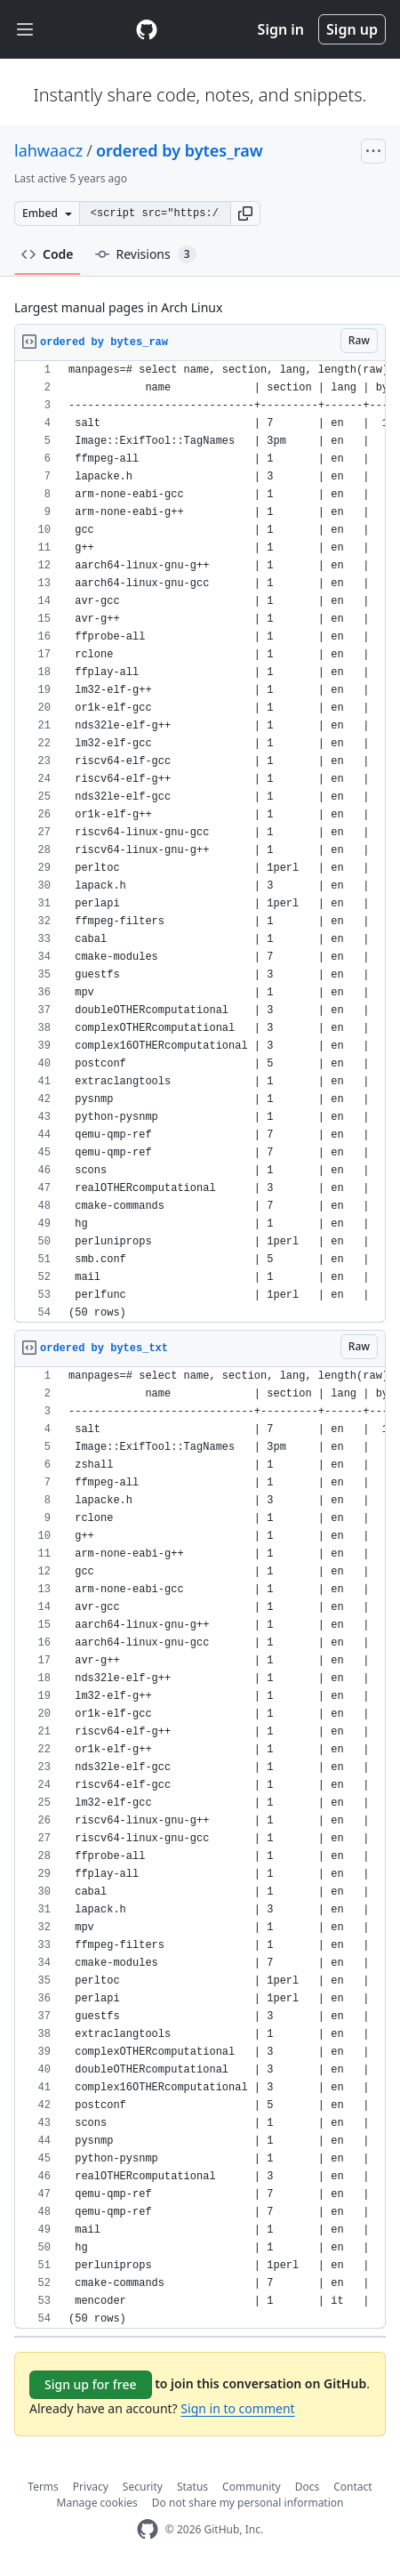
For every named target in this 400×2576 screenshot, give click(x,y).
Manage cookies (97, 2502)
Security (143, 2486)
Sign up (352, 29)
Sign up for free (90, 2384)
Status (192, 2486)
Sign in (281, 29)
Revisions (145, 254)
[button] (245, 213)
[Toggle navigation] (25, 30)
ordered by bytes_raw (179, 150)
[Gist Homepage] (146, 29)
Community (251, 2486)
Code (47, 254)
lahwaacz (48, 150)
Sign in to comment (237, 2408)
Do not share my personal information (248, 2502)
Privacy (90, 2486)
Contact (352, 2486)
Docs (307, 2486)
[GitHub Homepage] (147, 2529)
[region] (200, 842)
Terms (43, 2486)
